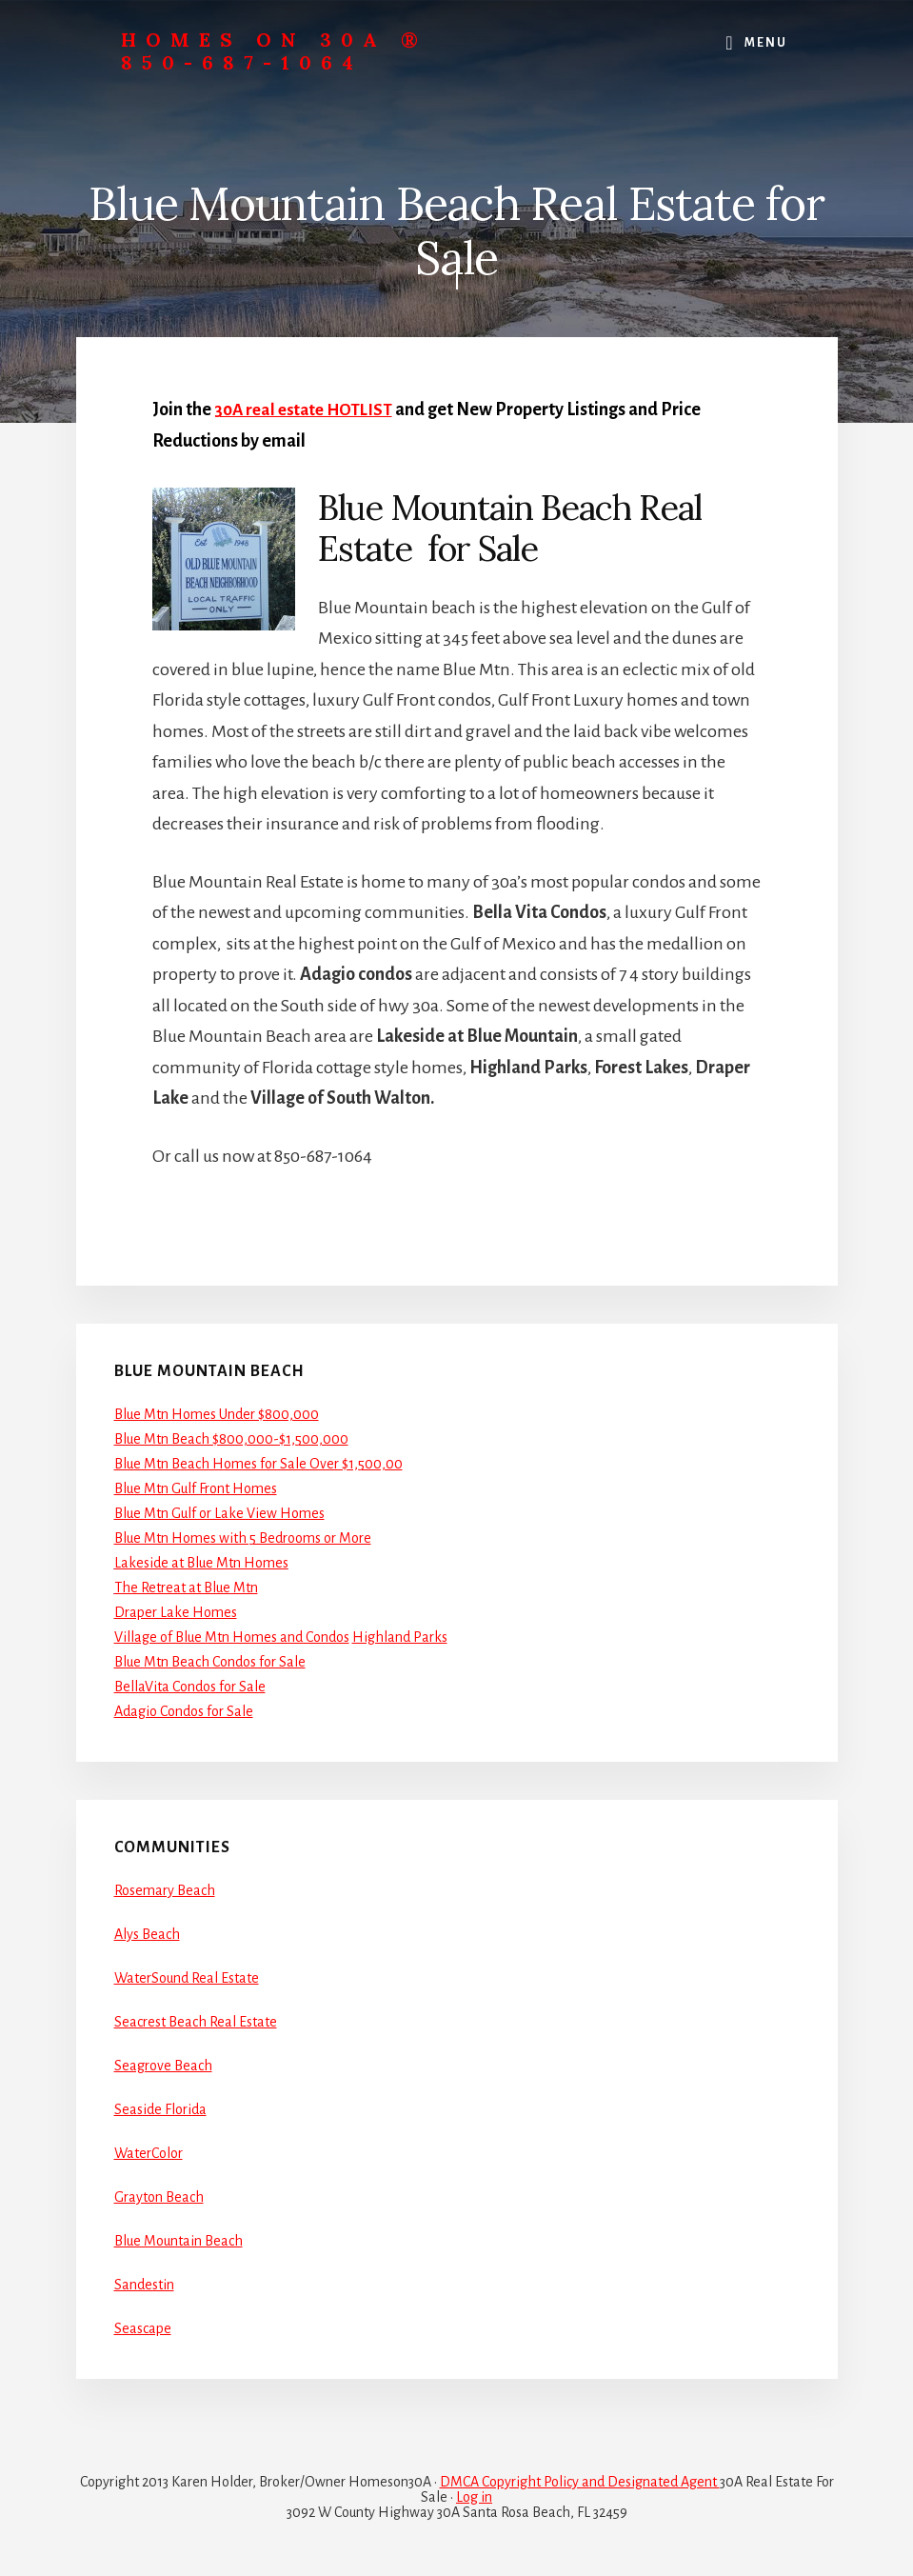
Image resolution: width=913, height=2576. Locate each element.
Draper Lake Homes (175, 1612)
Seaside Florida (160, 2108)
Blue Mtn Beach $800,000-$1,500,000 (231, 1439)
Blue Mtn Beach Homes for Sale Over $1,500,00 (258, 1463)
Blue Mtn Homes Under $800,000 (216, 1414)
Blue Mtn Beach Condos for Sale (210, 1661)
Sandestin (144, 2283)
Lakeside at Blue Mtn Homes (201, 1562)
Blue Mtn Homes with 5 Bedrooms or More (242, 1538)
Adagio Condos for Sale (183, 1711)
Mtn (244, 1587)
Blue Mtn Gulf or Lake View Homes (219, 1513)
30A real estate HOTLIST (307, 409)
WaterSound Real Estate (186, 1977)
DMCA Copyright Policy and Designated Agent (580, 2480)
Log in (474, 2496)
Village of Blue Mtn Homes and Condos (231, 1637)
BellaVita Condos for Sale (190, 1686)
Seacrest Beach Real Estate (195, 2020)
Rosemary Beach (164, 1889)
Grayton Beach (159, 2196)
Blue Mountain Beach (178, 2239)
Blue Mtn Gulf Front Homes (195, 1488)
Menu (765, 43)
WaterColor (148, 2152)
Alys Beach (147, 1933)
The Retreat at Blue (172, 1587)
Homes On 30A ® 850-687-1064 (274, 51)
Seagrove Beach (163, 2064)
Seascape (142, 2327)
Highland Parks (399, 1637)
